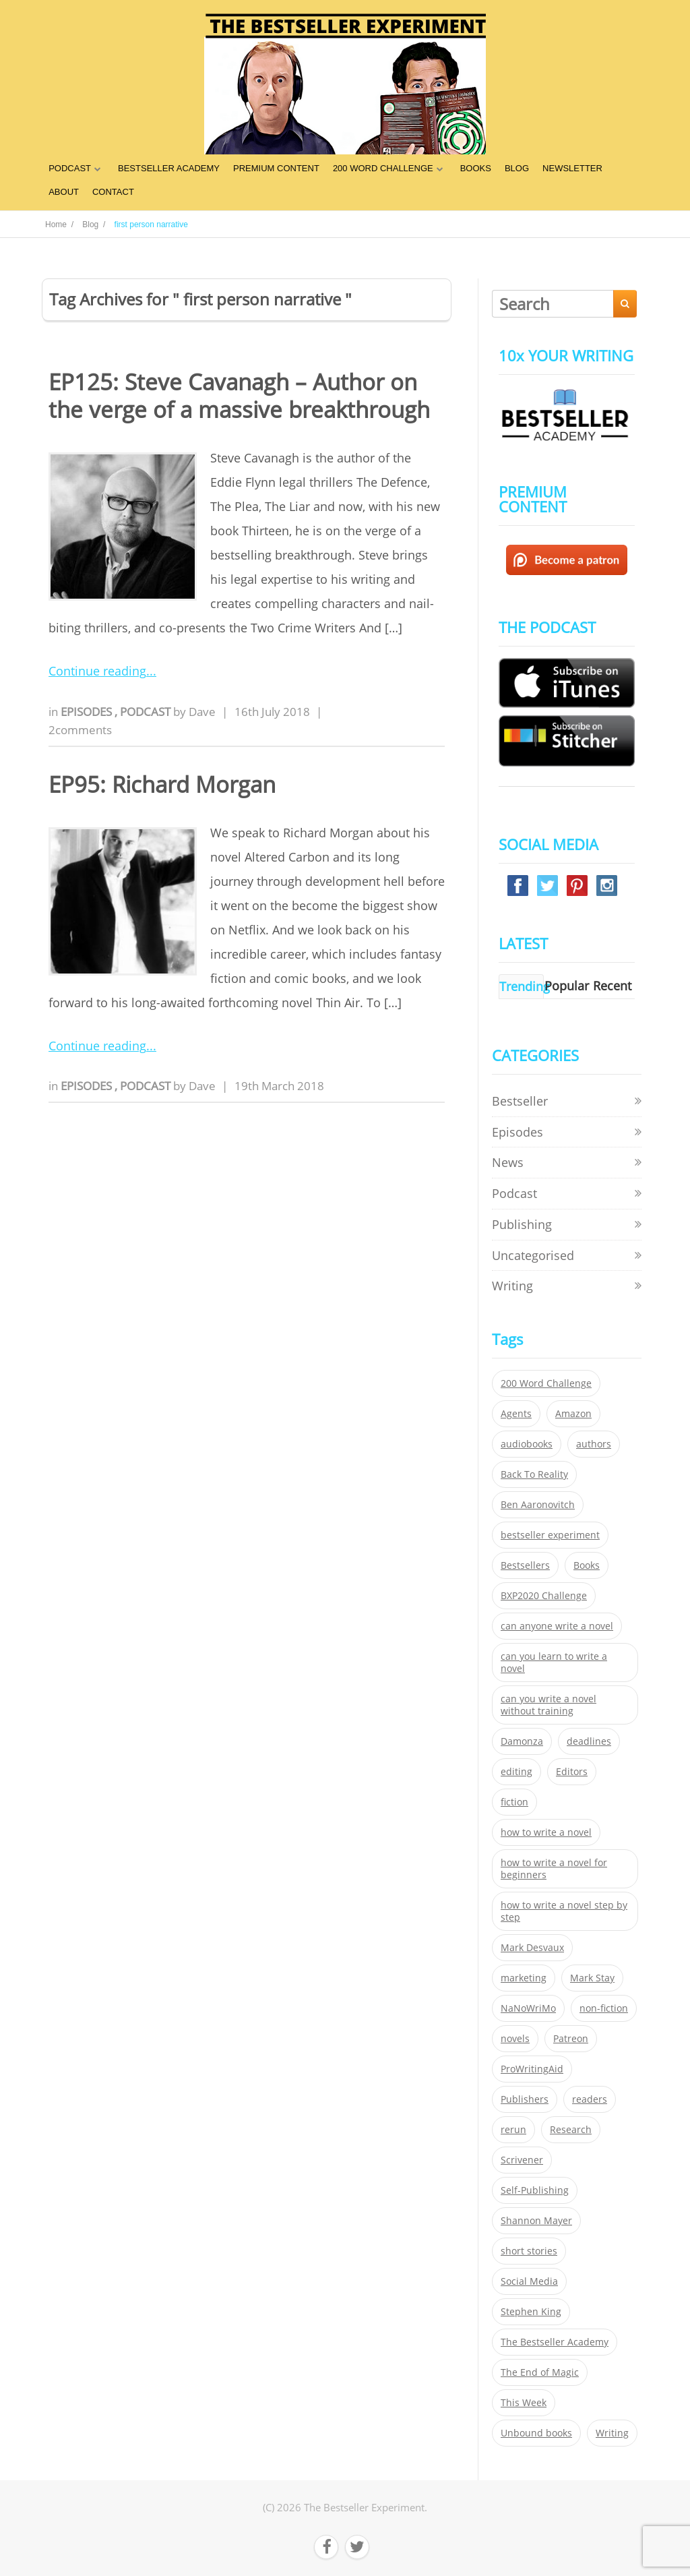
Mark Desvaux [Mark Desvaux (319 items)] (532, 1948)
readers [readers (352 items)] (589, 2099)
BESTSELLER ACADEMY (169, 168)
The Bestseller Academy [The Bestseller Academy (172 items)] (554, 2342)
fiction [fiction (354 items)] (514, 1802)
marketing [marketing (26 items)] (523, 1978)
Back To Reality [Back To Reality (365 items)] (534, 1474)
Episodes (88, 711)
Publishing (522, 1224)
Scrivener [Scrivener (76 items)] (522, 2160)
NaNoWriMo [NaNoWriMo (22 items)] (528, 2008)
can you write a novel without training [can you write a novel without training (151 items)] (548, 1705)
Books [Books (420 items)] (586, 1565)
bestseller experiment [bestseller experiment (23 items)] (550, 1535)
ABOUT (64, 192)
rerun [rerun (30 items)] (513, 2130)
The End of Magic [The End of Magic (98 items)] (540, 2372)
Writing (512, 1286)
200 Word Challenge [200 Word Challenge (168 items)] (546, 1383)
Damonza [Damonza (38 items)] (522, 1741)
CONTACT (113, 192)
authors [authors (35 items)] (593, 1444)
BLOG (517, 168)
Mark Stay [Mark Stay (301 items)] (592, 1978)
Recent (612, 986)
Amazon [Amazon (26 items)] (573, 1414)
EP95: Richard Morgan (162, 784)
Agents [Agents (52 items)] (516, 1414)
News (508, 1162)
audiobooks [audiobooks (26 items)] (527, 1444)
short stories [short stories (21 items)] (529, 2251)
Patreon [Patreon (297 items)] (570, 2039)
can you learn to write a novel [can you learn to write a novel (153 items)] (554, 1662)
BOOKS (475, 168)
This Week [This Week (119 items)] (523, 2403)
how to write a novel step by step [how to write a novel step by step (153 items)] (564, 1911)
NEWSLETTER (572, 168)
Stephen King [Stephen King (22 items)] (531, 2312)
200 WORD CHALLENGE (383, 168)
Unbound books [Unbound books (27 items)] (536, 2433)
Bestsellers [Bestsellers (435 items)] (525, 1565)
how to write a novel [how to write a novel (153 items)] (546, 1832)
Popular (566, 986)
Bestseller (520, 1101)
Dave (202, 711)
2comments (80, 730)
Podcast (146, 711)
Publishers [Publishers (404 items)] (524, 2099)
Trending (524, 986)
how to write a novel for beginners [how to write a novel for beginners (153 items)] (554, 1869)
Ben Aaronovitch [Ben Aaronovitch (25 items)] (538, 1505)
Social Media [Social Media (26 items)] (529, 2281)
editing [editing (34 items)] (516, 1772)
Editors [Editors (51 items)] (572, 1772)
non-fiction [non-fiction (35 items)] (603, 2008)
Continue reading (97, 671)
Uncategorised (533, 1255)
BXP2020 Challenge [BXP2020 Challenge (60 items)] (544, 1596)
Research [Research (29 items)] (571, 2130)
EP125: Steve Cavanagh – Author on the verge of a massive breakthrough (239, 396)
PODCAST (70, 168)
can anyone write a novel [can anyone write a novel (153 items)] (557, 1626)
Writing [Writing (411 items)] (612, 2433)
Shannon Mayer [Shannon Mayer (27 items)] (536, 2221)
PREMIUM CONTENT (276, 168)
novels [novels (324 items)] (515, 2039)
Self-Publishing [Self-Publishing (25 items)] (535, 2190)
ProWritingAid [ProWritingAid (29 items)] (532, 2069)
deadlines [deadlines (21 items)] (589, 1741)
